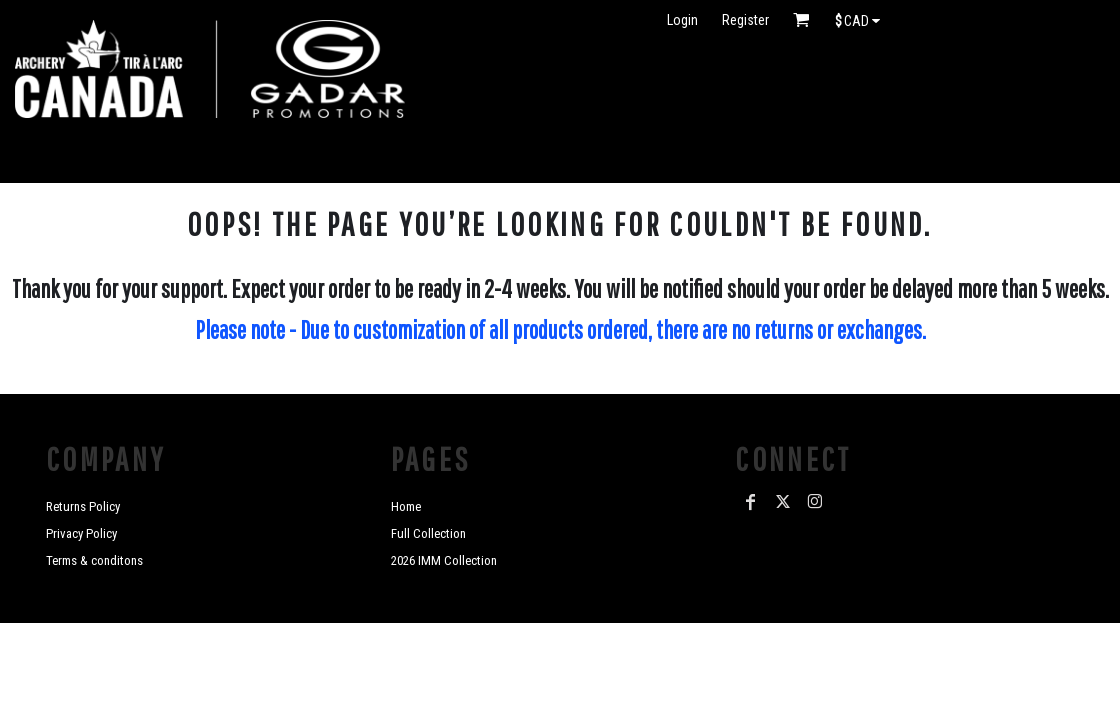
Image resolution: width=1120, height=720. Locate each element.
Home (406, 506)
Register (745, 20)
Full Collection (428, 533)
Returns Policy (83, 506)
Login (682, 20)
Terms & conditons (94, 560)
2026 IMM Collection (444, 560)
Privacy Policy (81, 533)
